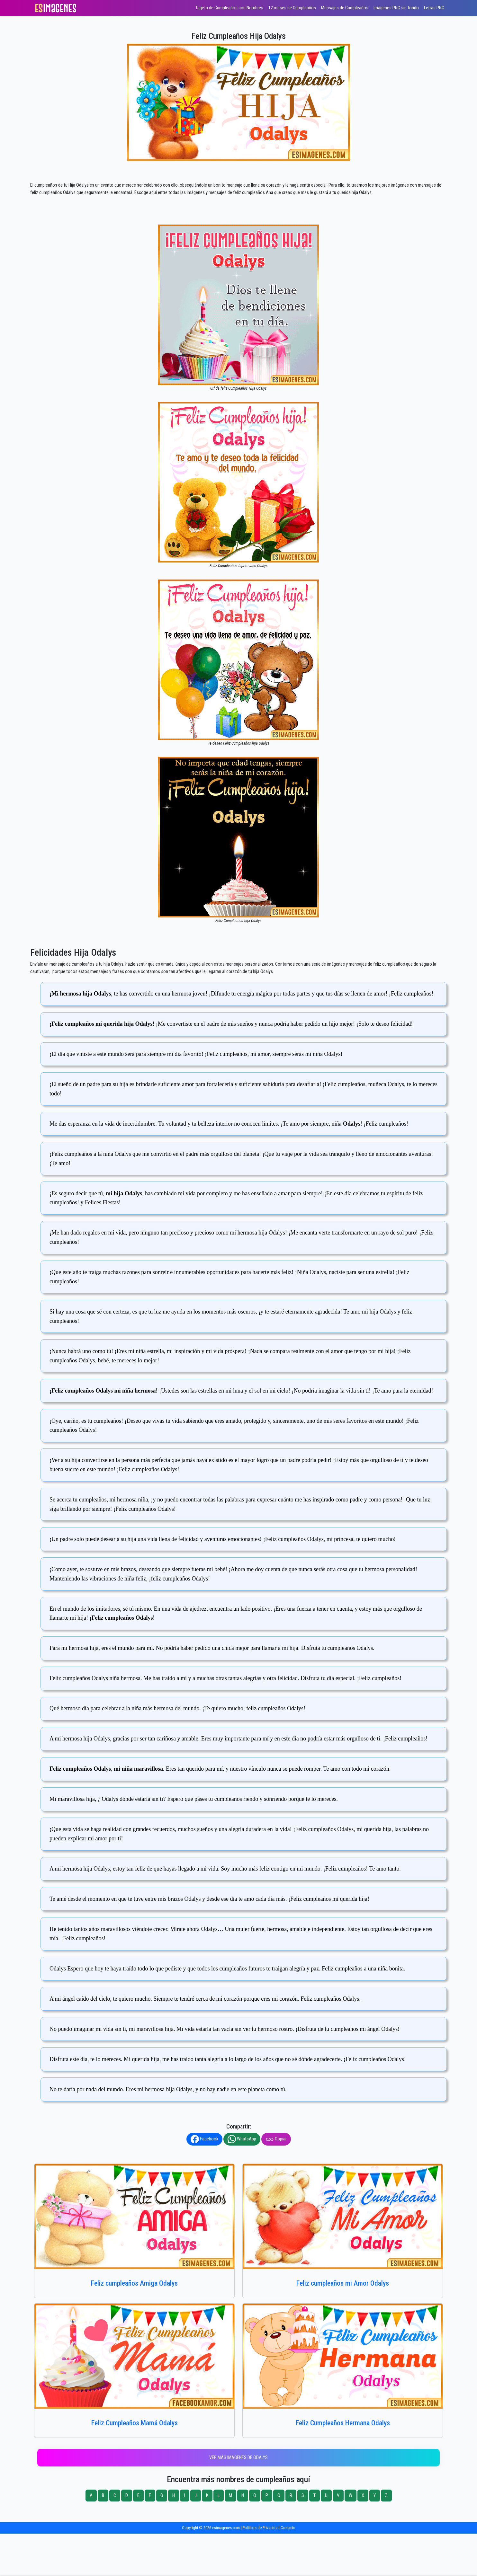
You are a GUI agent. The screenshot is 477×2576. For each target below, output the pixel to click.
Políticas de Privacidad (261, 2527)
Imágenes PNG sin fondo (396, 8)
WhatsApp (242, 2139)
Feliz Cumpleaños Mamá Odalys (134, 2423)
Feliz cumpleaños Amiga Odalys (134, 2283)
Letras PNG (434, 8)
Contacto (288, 2527)
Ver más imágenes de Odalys (238, 2457)
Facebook (204, 2139)
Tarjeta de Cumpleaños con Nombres (229, 8)
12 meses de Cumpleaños (292, 8)
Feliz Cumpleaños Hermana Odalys (343, 2423)
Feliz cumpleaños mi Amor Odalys (342, 2283)
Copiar (276, 2139)
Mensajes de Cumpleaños (344, 8)
